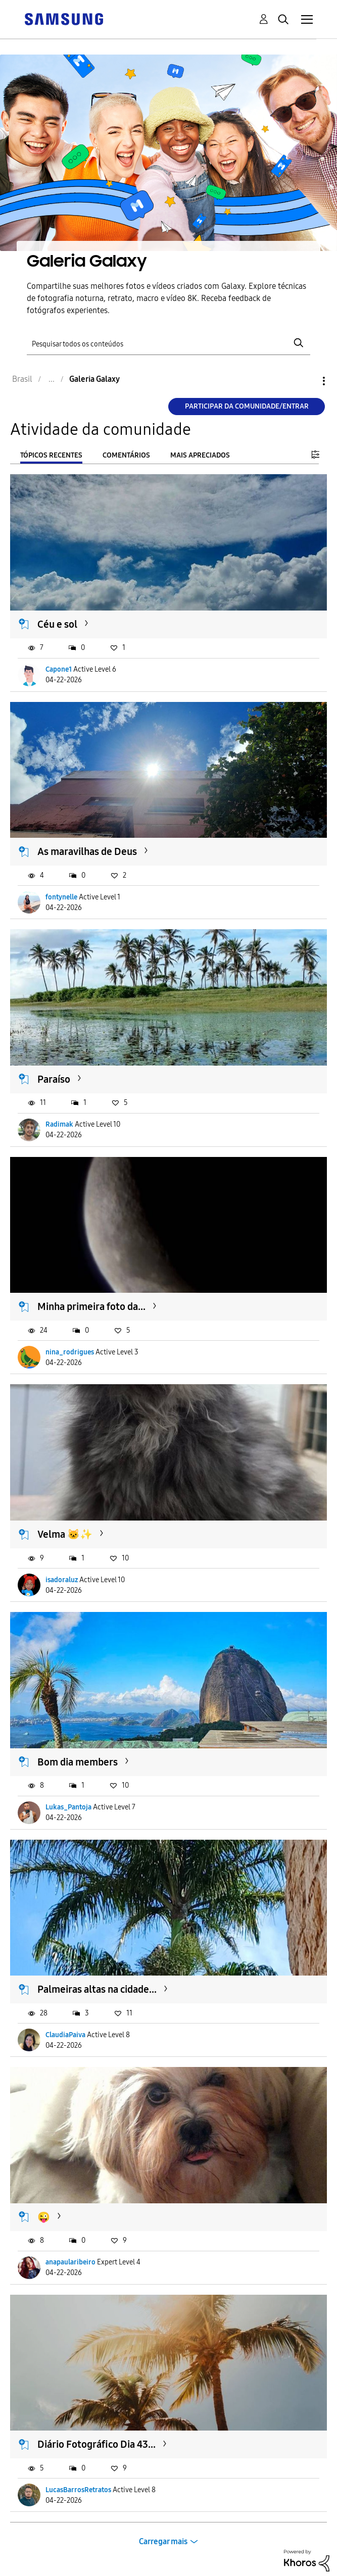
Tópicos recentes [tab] (51, 455)
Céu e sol (57, 624)
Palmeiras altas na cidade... (97, 1989)
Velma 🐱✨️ (64, 1534)
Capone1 (58, 669)
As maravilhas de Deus (87, 851)
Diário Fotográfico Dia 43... (96, 2444)
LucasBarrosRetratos (78, 2490)
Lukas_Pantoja (68, 1807)
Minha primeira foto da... (91, 1306)
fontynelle (61, 897)
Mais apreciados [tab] (200, 455)
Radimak (59, 1124)
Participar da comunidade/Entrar (247, 406)
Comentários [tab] (126, 455)
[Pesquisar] (168, 343)
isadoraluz (61, 1580)
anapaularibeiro (70, 2262)
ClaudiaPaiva (65, 2035)
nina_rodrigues (69, 1352)
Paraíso (53, 1079)
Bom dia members (77, 1762)
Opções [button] (306, 381)
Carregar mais (163, 2541)
